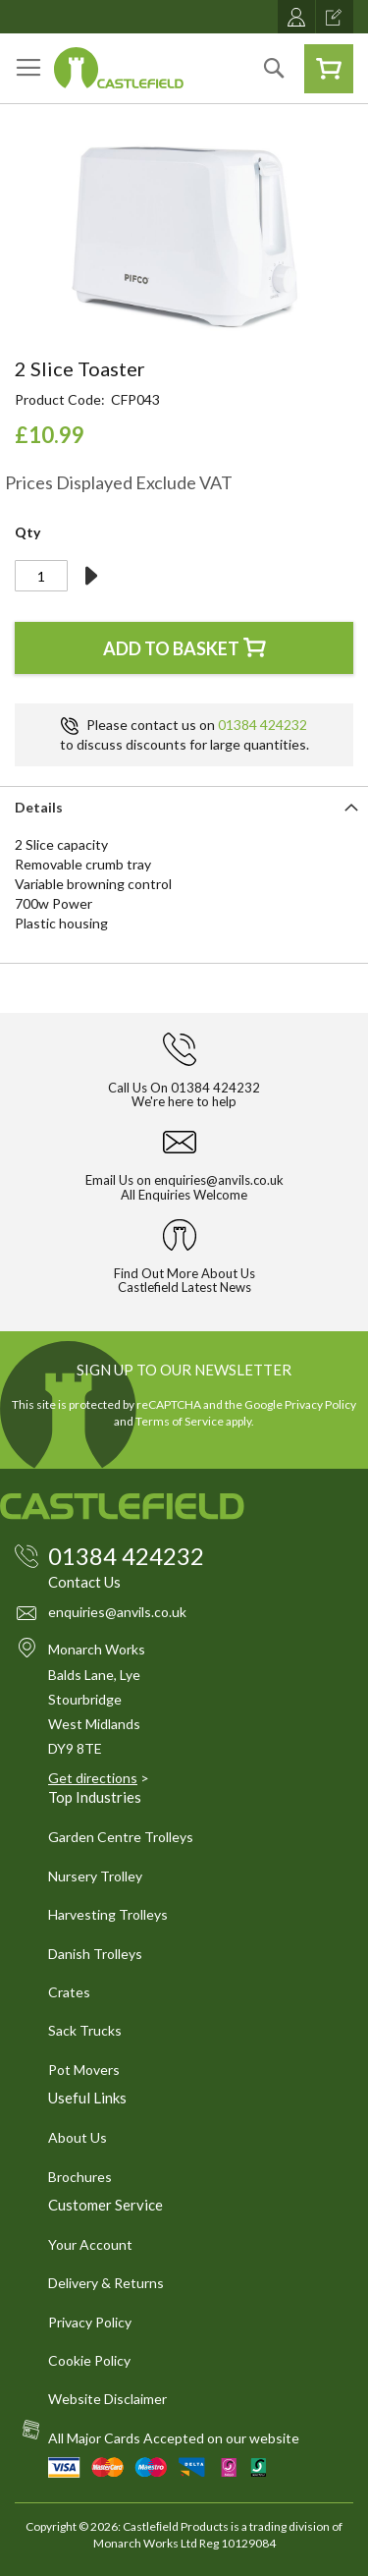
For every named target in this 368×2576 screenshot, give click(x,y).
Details (39, 807)
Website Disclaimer (107, 2398)
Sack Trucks (85, 2030)
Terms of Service (179, 1421)
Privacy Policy (320, 1404)
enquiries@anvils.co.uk (219, 1180)
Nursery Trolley (95, 1876)
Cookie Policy (89, 2360)
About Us (77, 2137)
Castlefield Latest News (184, 1287)
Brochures (80, 2176)
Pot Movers (84, 2069)
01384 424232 (262, 724)
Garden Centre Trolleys (120, 1836)
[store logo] (119, 67)
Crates (69, 1992)
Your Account (90, 2244)
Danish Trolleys (95, 1953)
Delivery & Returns (106, 2282)
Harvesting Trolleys (108, 1914)
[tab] (184, 805)
